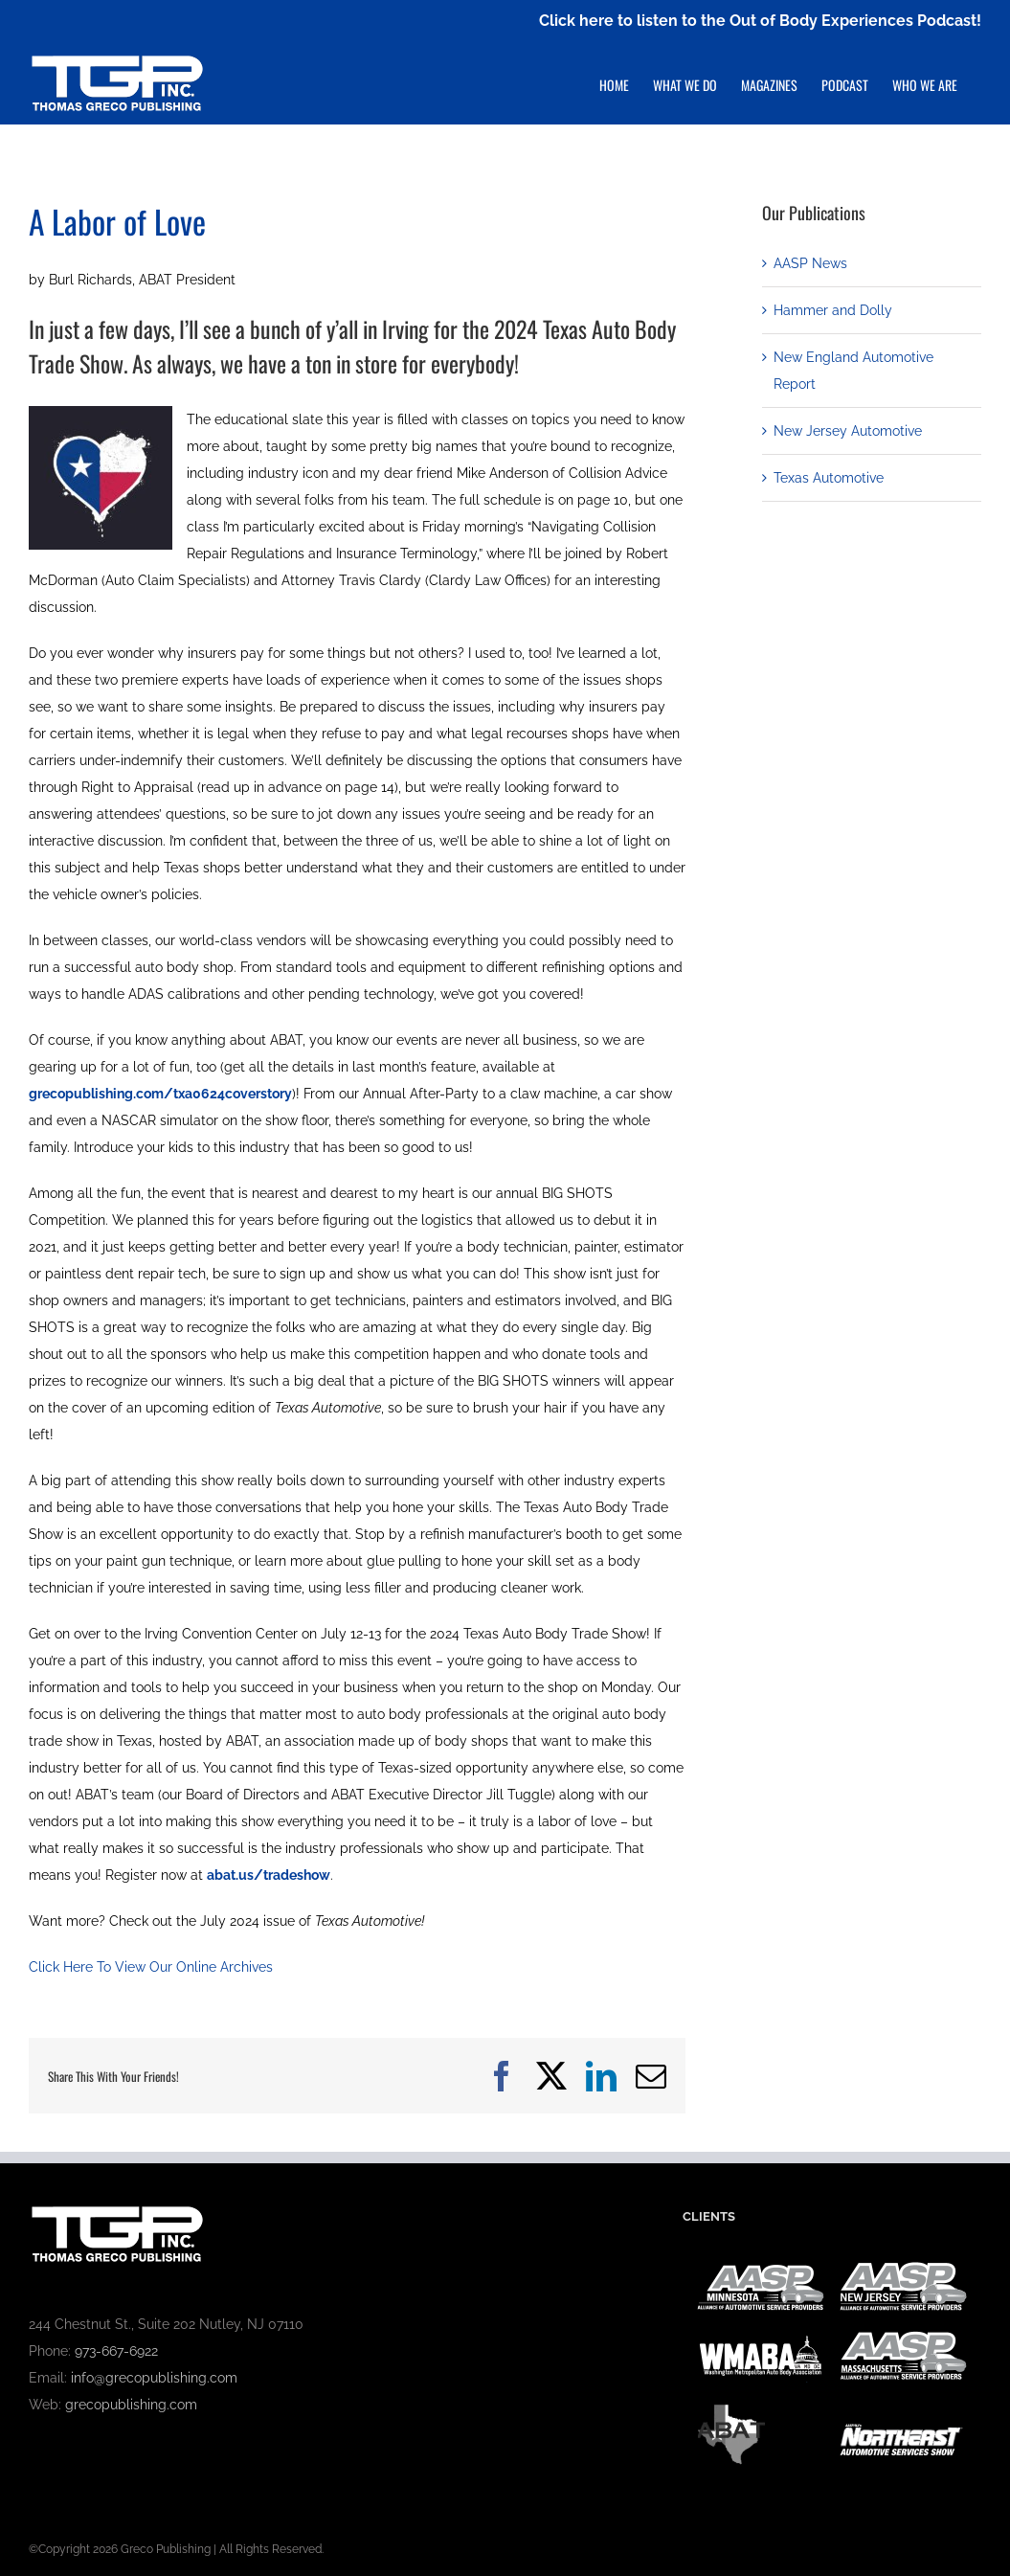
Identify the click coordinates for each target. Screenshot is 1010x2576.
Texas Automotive (829, 478)
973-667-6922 (116, 2351)
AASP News (810, 263)
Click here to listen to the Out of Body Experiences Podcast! (760, 20)
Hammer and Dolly (833, 310)
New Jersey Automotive (848, 431)
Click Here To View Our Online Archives (151, 1967)
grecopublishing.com (131, 2404)
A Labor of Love (117, 221)
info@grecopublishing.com (154, 2377)
